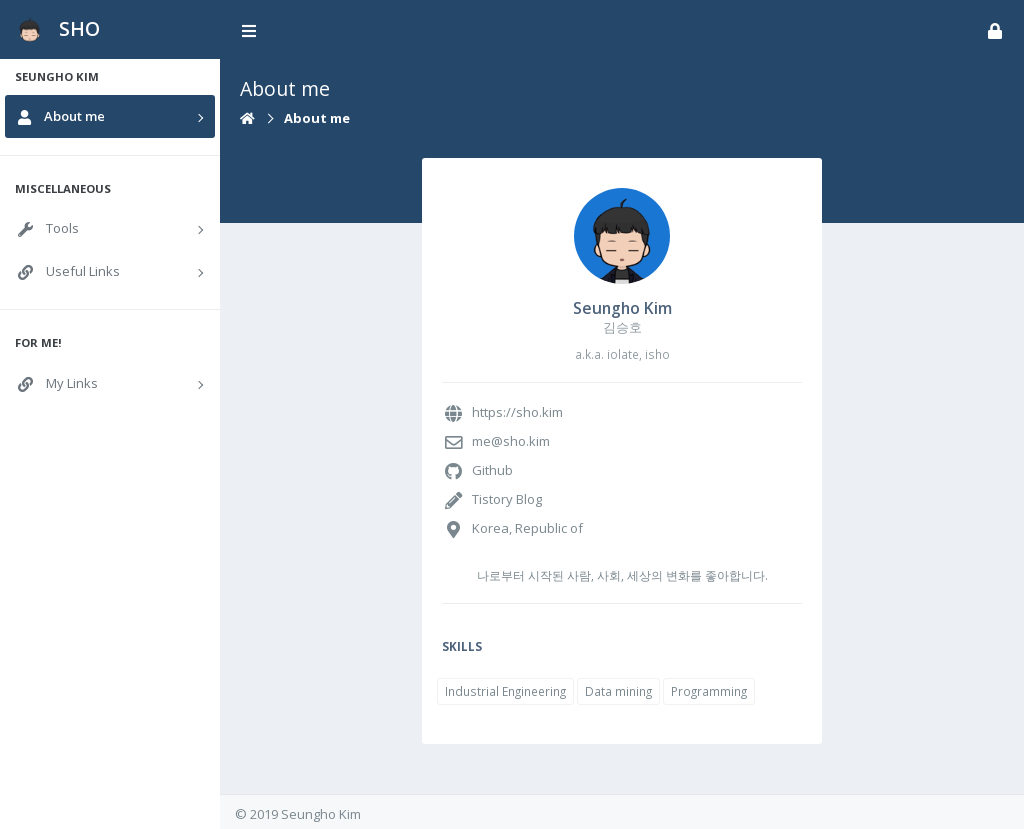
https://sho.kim (517, 412)
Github (492, 470)
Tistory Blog (507, 499)
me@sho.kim (511, 441)
